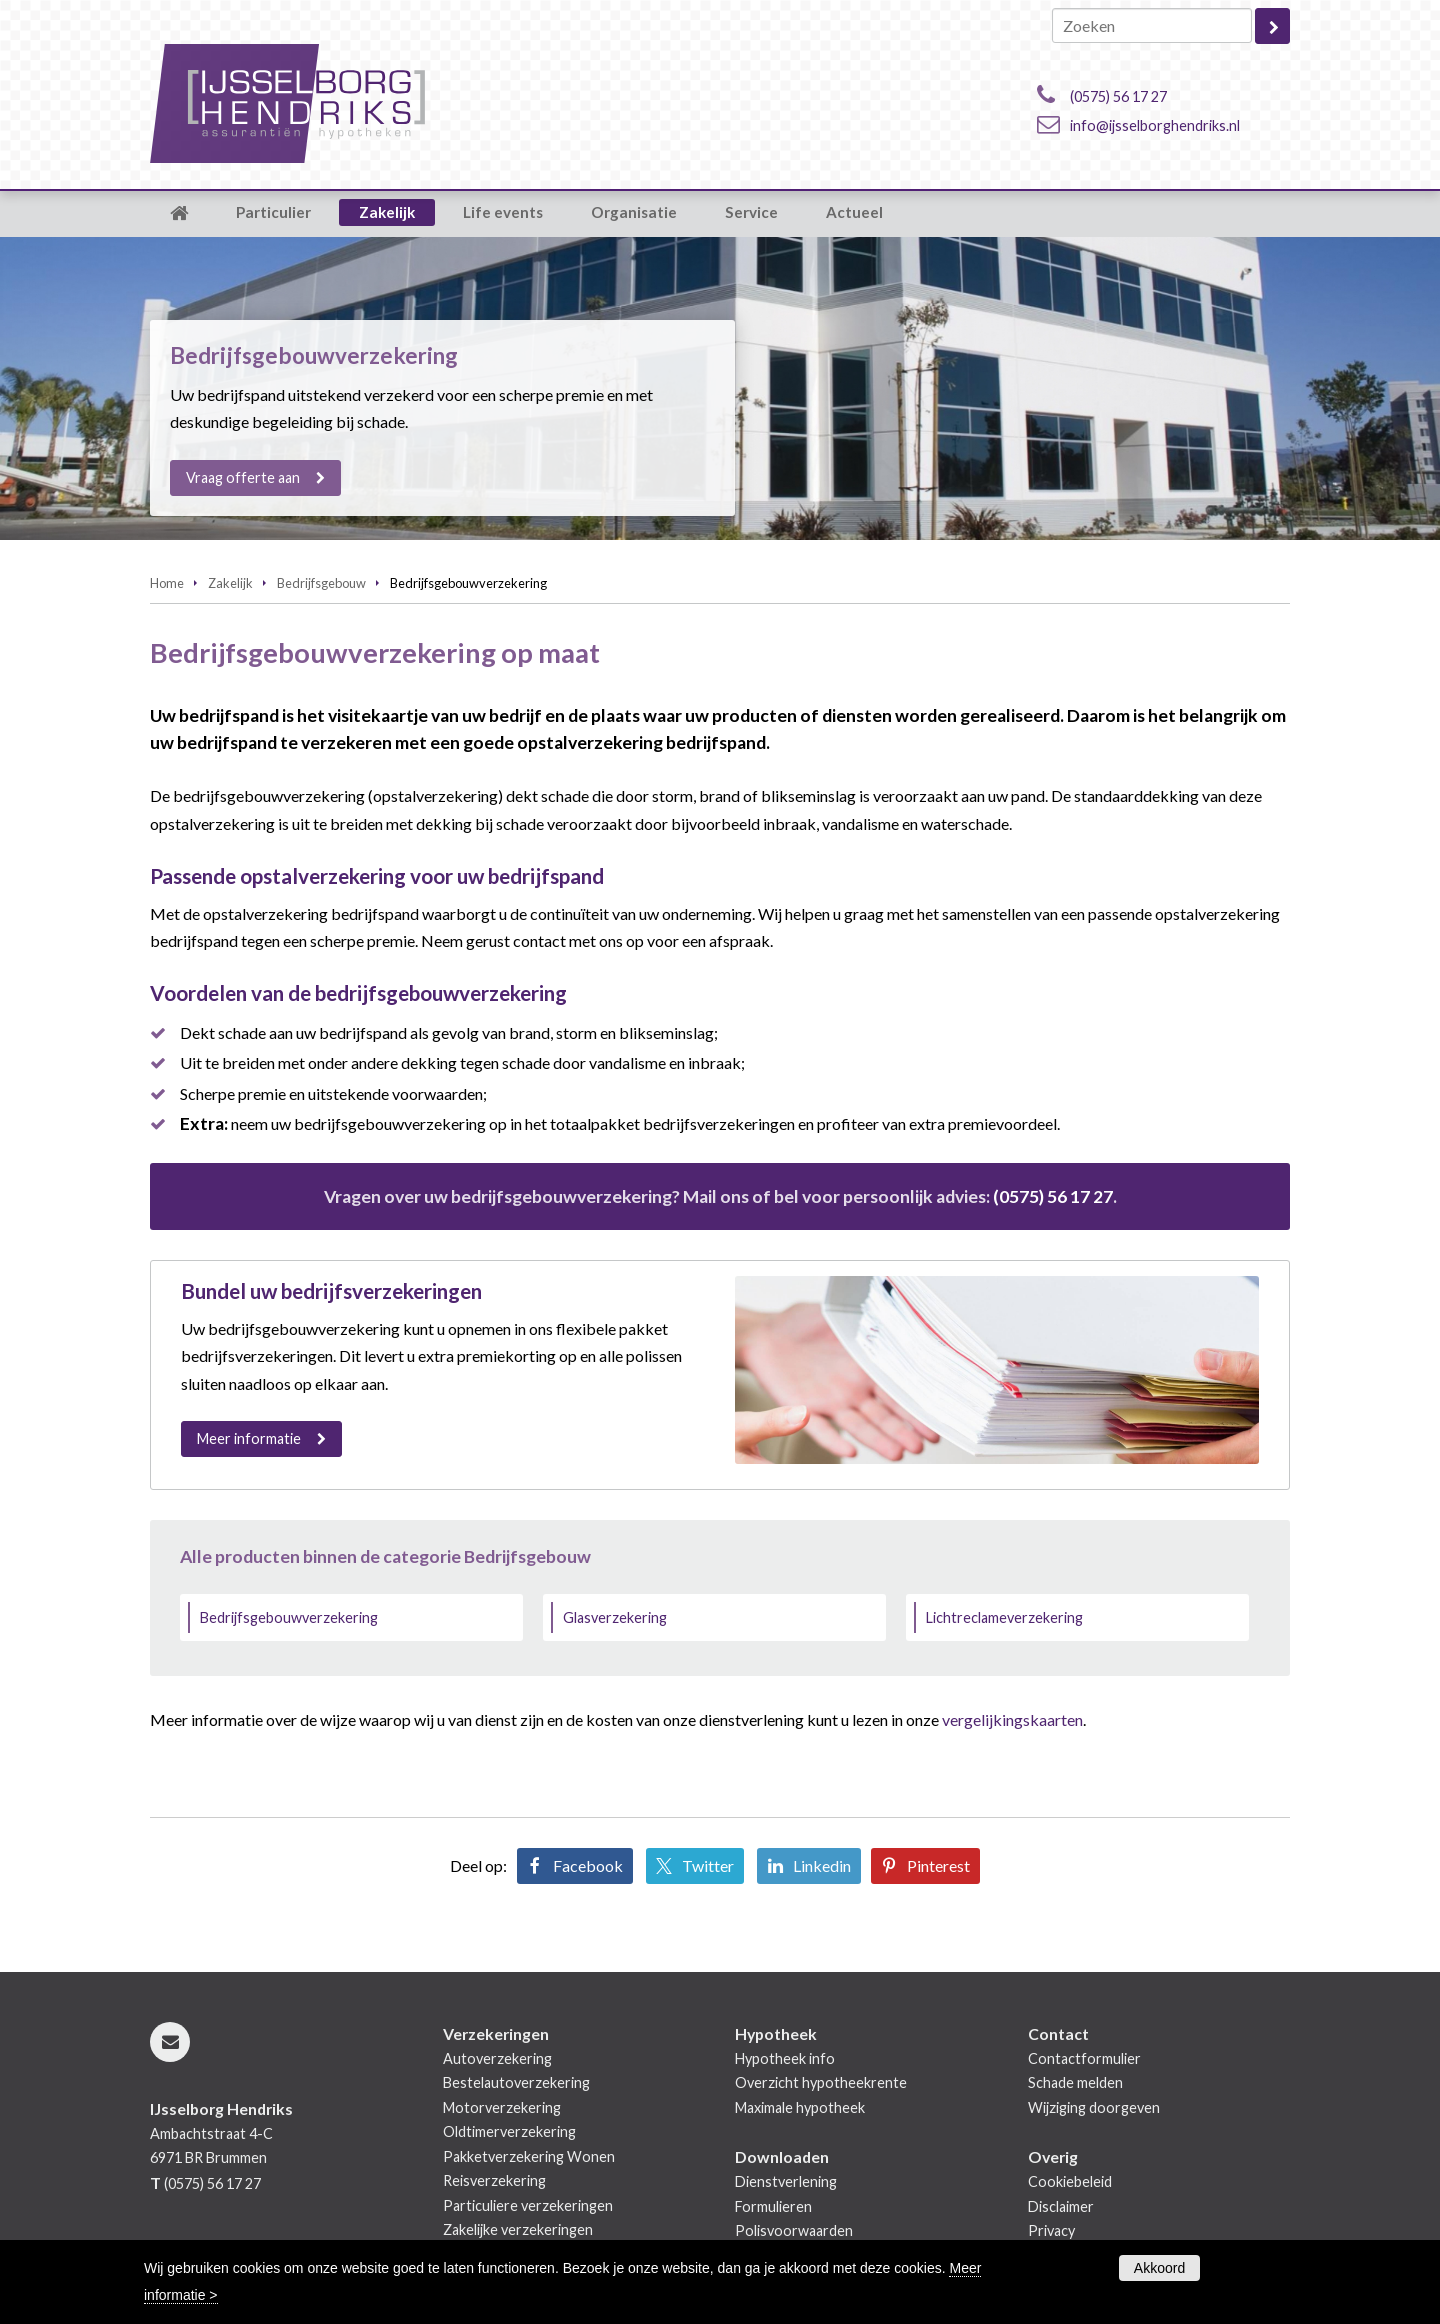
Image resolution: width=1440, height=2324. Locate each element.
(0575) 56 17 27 (1118, 96)
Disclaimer (1061, 2206)
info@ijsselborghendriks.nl (1155, 125)
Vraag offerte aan (243, 477)
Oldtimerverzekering (509, 2131)
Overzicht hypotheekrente (821, 2082)
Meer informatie (249, 1438)
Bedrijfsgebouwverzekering (289, 1617)
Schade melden (1075, 2082)
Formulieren (773, 2206)
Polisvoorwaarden (794, 2230)
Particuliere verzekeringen (528, 2205)
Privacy (1051, 2230)
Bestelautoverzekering (516, 2082)
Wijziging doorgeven (1094, 2107)
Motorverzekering (502, 2107)
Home (167, 583)
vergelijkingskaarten (1012, 1719)
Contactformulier (1084, 2058)
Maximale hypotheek (800, 2107)
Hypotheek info (785, 2058)
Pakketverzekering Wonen (529, 2156)
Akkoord (1159, 2268)
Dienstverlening (786, 2181)
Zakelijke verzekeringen (518, 2229)
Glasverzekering (615, 1617)
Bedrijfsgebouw (321, 583)
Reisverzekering (494, 2180)
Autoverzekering (497, 2058)
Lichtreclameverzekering (1004, 1617)
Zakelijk (230, 583)
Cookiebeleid (1070, 2181)
